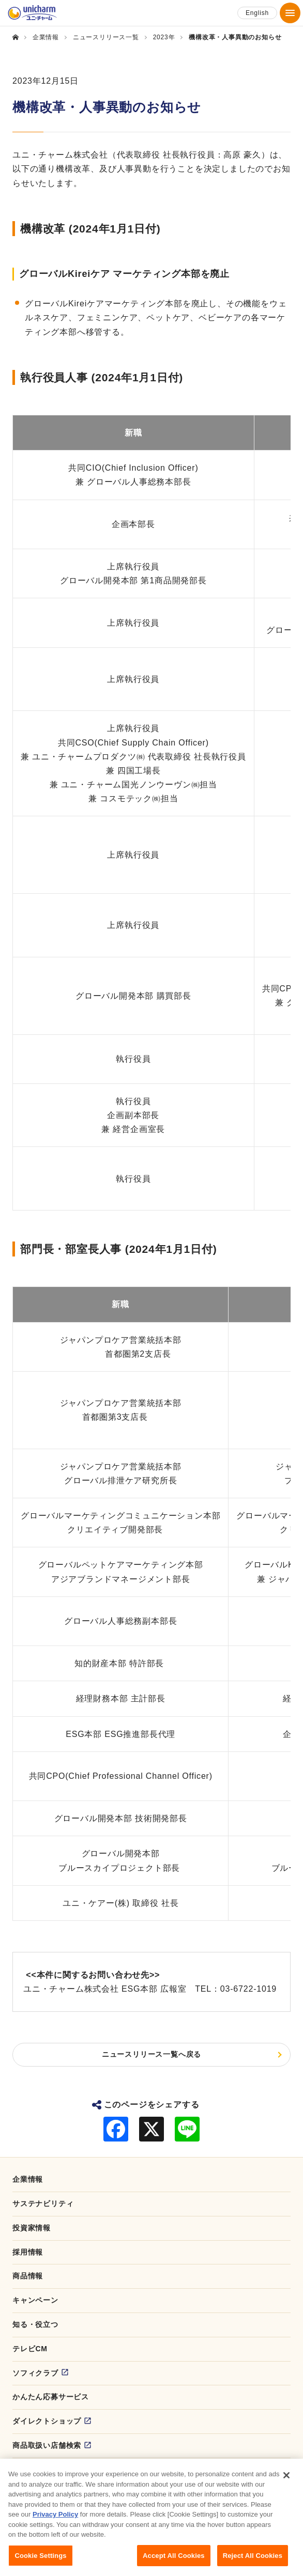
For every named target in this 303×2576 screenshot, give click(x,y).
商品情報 (27, 2276)
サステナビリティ (42, 2203)
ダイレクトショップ (46, 2421)
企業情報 (27, 2179)
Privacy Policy (55, 2524)
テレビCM (30, 2349)
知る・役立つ (35, 2324)
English (257, 13)
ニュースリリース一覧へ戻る (151, 2054)
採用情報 (27, 2252)
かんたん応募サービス (50, 2397)
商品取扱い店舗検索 (46, 2445)
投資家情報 (31, 2228)
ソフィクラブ (35, 2373)
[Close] (286, 2485)
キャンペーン (35, 2300)
